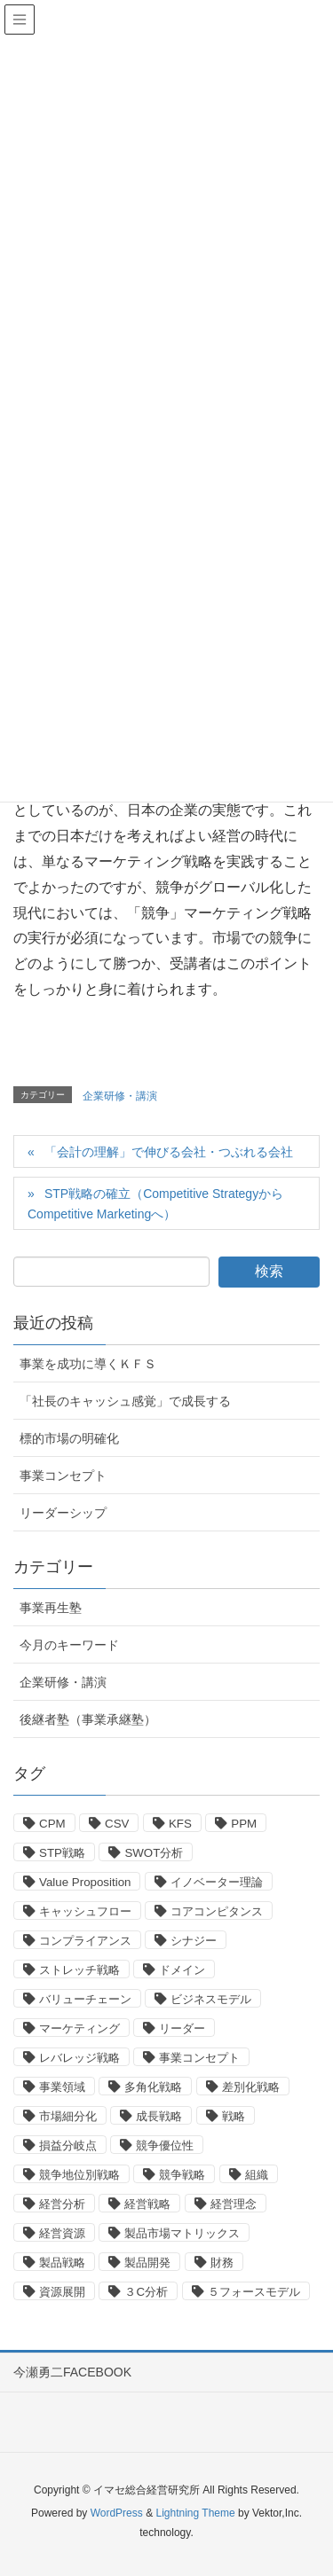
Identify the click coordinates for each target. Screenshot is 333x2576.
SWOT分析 (153, 1853)
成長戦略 (159, 2116)
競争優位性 (165, 2145)
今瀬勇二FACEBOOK (72, 2372)
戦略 (233, 2116)
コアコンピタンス (216, 1911)
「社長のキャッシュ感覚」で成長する (125, 1401)
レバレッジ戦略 (79, 2057)
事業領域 (62, 2087)
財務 (222, 2262)
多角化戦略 (153, 2087)
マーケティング (79, 2028)
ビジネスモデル (210, 1999)
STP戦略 (62, 1853)
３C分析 (146, 2291)
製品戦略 (62, 2262)
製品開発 (147, 2262)
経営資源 (62, 2233)
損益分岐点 (68, 2145)
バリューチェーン (85, 1999)
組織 (256, 2174)
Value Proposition (85, 1882)
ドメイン (182, 1970)
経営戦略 (147, 2204)
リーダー (182, 2028)
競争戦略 (182, 2174)
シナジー (193, 1940)
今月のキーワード (69, 1645)
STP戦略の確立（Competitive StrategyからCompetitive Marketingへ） (155, 1203)
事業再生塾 (51, 1608)
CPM (52, 1823)
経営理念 (233, 2204)
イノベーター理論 (216, 1882)
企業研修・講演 (120, 1096)
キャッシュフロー (85, 1911)
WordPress (117, 2513)
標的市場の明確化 (69, 1438)
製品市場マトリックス (182, 2233)
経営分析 (62, 2204)
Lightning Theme (194, 2513)
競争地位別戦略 (79, 2174)
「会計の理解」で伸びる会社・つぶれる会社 (168, 1152)
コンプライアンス (85, 1940)
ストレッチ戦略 (79, 1970)
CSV (117, 1823)
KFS (180, 1823)
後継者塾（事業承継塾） (88, 1719)
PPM (244, 1823)
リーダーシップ (63, 1513)
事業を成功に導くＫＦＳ (88, 1364)
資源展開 (62, 2291)
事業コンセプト (63, 1475)
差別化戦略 (251, 2087)
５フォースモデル (254, 2291)
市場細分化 (68, 2116)
